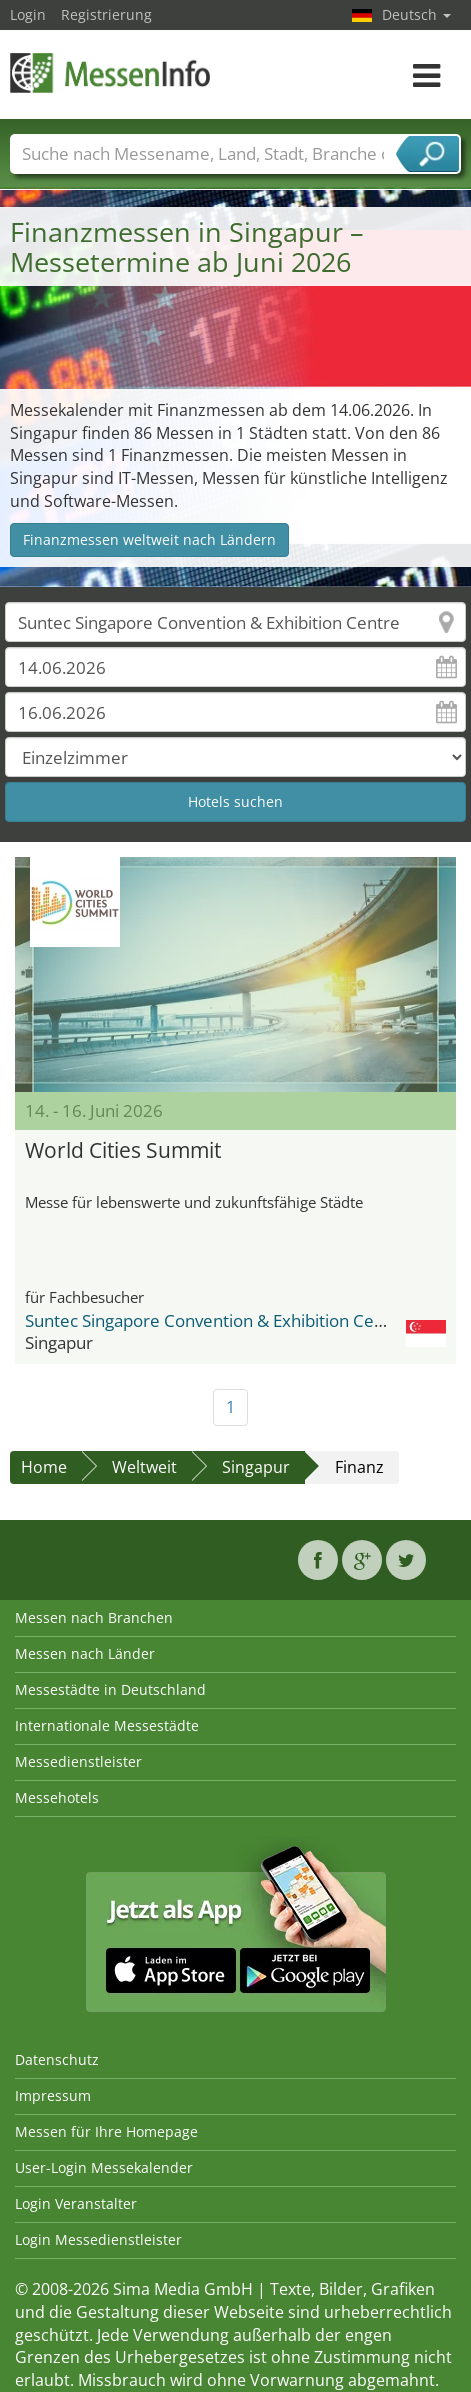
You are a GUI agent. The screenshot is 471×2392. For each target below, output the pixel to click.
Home (44, 1467)
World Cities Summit (123, 1150)
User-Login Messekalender (104, 2167)
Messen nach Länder (85, 1653)
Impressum (53, 2095)
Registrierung (106, 14)
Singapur (256, 1467)
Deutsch (416, 14)
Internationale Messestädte (107, 1725)
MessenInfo (110, 72)
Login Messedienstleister (98, 2239)
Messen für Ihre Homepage (106, 2131)
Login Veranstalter (76, 2203)
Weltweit (144, 1467)
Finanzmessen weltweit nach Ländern (149, 539)
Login (28, 14)
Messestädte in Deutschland (110, 1689)
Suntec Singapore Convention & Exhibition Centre (216, 1320)
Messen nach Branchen (94, 1617)
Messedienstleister (78, 1761)
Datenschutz (57, 2059)
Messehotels (57, 1797)
